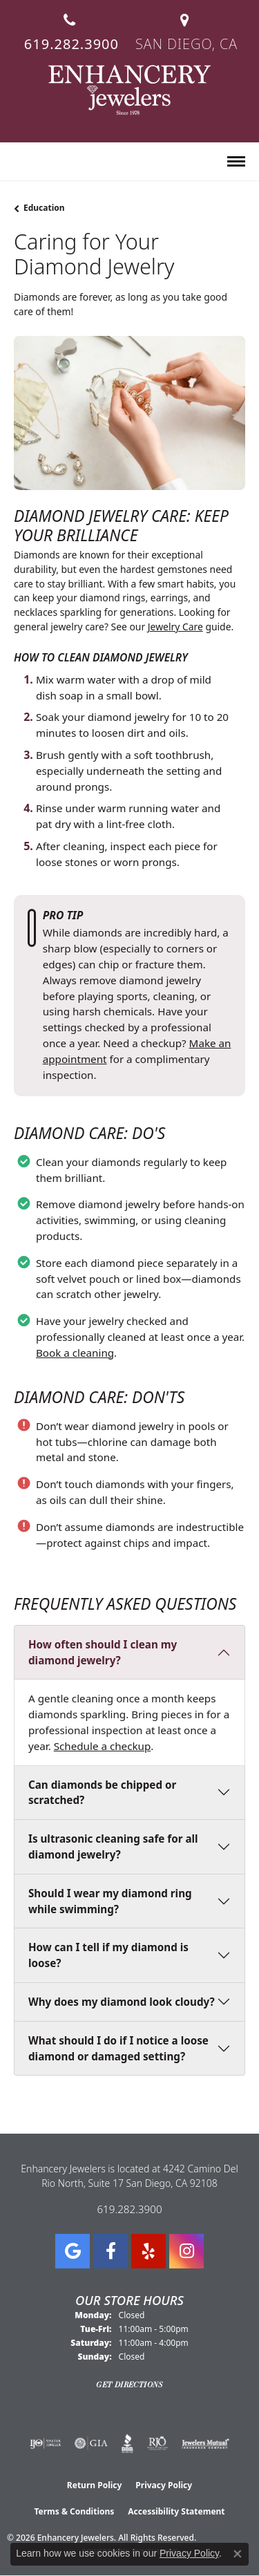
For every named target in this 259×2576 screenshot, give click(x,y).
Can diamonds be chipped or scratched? (102, 1792)
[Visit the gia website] (91, 2443)
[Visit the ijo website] (45, 2443)
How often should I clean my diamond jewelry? (102, 1652)
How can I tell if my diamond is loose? (108, 1955)
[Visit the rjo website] (157, 2443)
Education (44, 208)
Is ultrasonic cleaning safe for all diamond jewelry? (113, 1846)
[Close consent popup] (237, 2554)
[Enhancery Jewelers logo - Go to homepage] (129, 90)
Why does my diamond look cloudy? (121, 2002)
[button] (20, 162)
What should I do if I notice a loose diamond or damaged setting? (118, 2048)
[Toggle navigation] (236, 161)
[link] (70, 26)
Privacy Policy (163, 2485)
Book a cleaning (75, 1353)
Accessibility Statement (176, 2511)
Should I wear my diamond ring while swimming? (110, 1901)
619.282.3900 (129, 2209)
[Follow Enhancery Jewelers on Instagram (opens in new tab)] (186, 2251)
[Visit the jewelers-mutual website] (205, 2443)
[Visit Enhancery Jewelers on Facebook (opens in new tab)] (110, 2251)
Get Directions (129, 2384)
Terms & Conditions (74, 2511)
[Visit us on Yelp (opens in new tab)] (148, 2251)
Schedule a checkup (102, 1746)
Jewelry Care (175, 626)
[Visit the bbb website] (127, 2443)
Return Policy (94, 2485)
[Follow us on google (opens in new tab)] (72, 2251)
